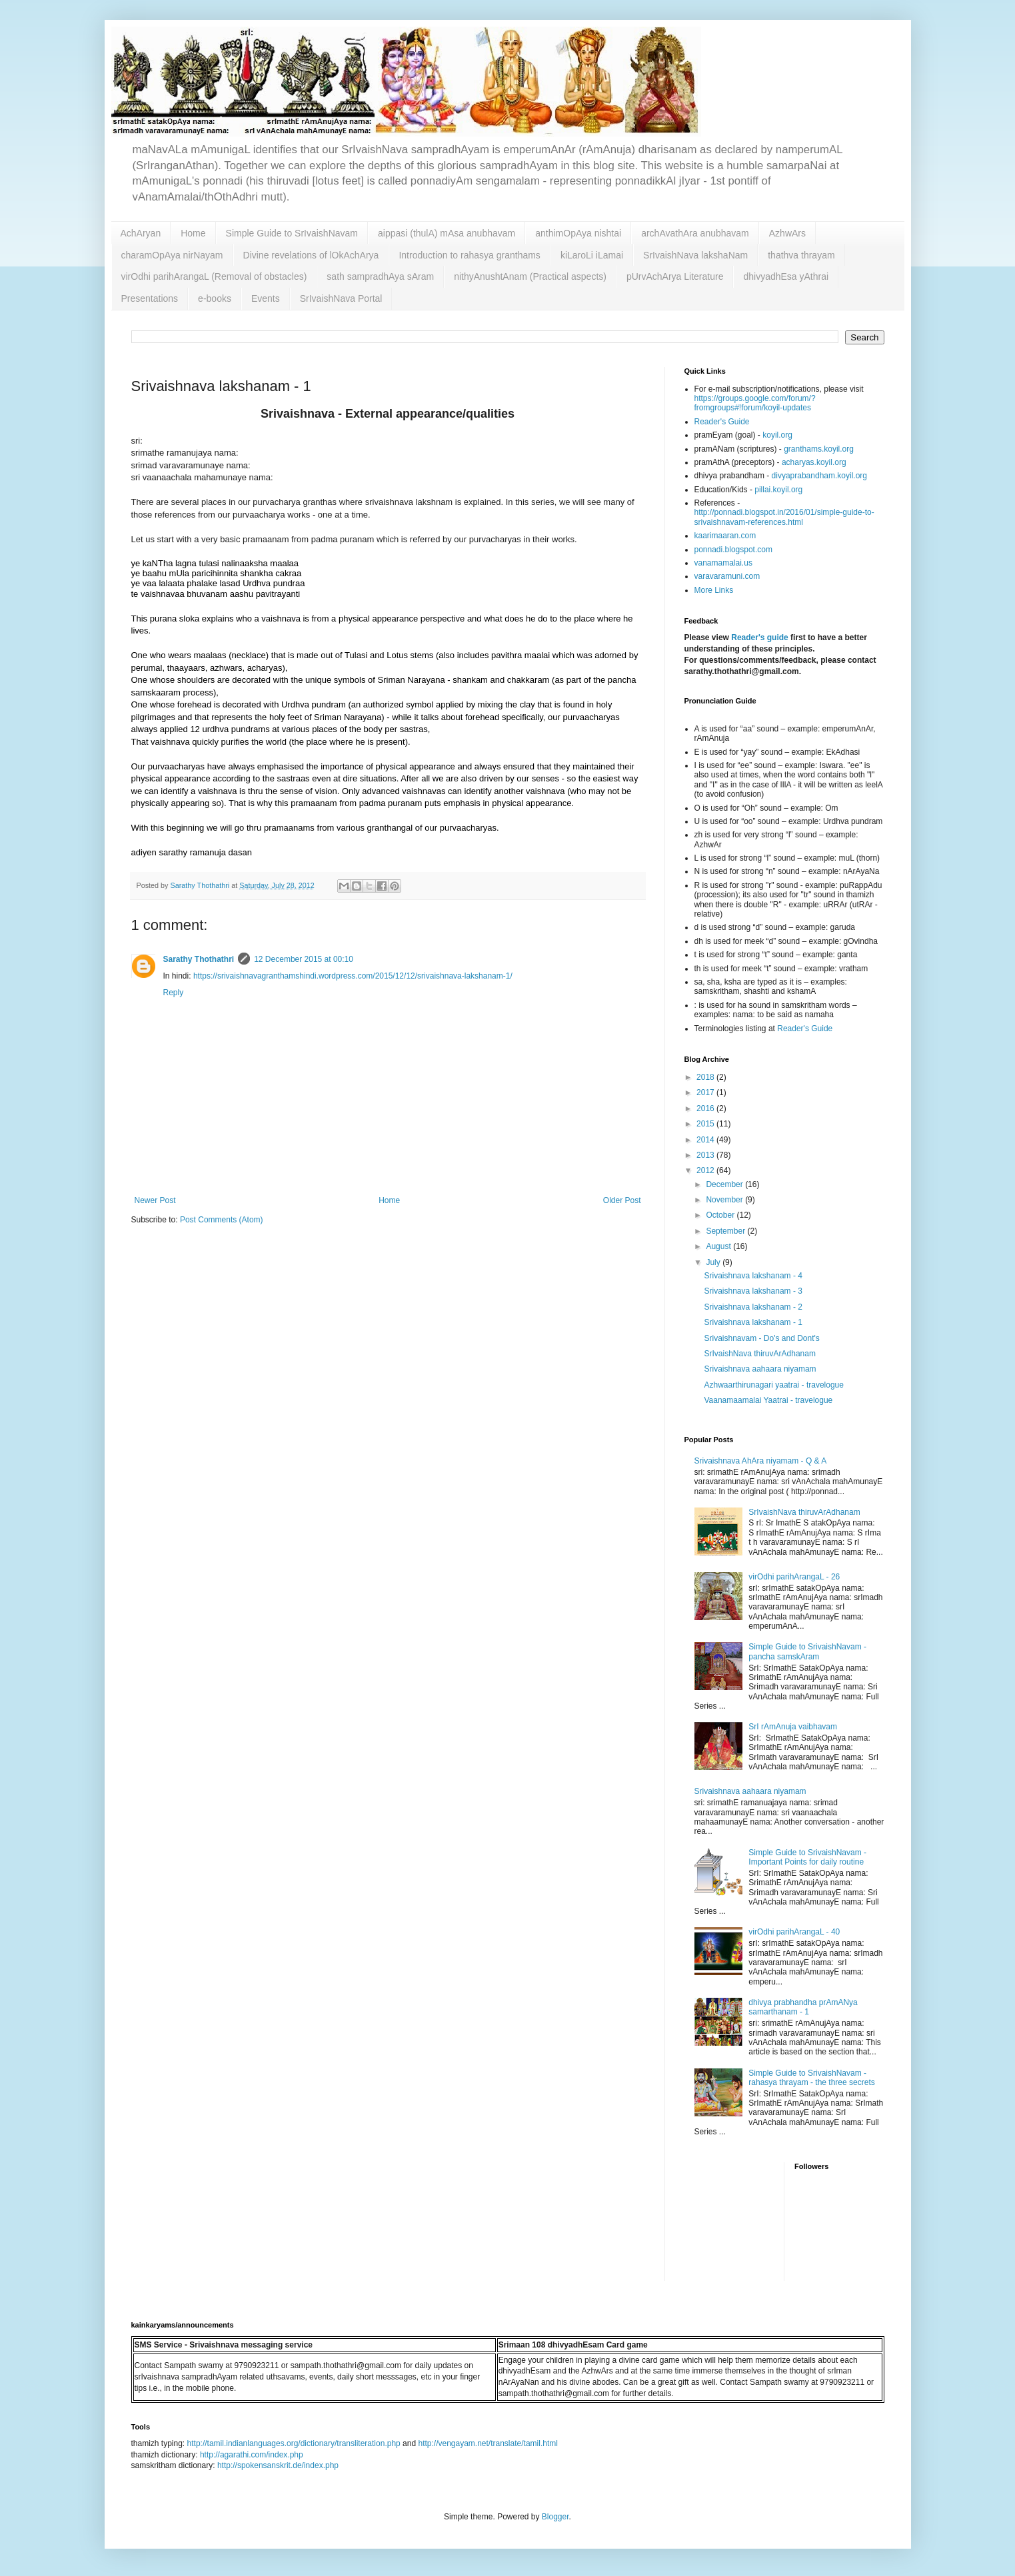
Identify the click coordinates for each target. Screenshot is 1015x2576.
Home (193, 233)
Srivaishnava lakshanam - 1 (753, 1322)
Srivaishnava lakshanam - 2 (753, 1307)
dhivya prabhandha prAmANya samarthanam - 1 (802, 2007)
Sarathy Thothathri (199, 959)
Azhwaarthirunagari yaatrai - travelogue (773, 1385)
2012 (706, 1170)
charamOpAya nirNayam (172, 255)
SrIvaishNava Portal (341, 298)
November (725, 1199)
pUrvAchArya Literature (675, 276)
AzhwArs (787, 233)
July (714, 1262)
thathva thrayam (801, 255)
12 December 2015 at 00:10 (303, 959)
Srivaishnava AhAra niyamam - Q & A (760, 1461)
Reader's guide (759, 637)
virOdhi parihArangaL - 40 (794, 1931)
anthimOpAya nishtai (578, 233)
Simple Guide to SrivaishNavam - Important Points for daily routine (807, 1857)
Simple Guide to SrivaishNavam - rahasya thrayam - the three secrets (811, 2077)
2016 (706, 1108)
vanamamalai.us (723, 563)
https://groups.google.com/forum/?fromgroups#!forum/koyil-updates (755, 403)
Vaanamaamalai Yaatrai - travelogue (768, 1400)
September (726, 1231)
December (725, 1184)
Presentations (150, 298)
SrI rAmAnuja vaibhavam (792, 1726)
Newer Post (155, 1200)
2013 (706, 1155)
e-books (214, 298)
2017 (706, 1092)
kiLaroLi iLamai (591, 255)
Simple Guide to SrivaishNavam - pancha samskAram (807, 1651)
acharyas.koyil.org (814, 462)
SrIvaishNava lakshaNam (695, 255)
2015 (706, 1123)
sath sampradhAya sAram (380, 276)
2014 (706, 1139)
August (719, 1246)
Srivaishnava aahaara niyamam (760, 1369)
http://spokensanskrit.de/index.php (278, 2465)
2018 (706, 1077)
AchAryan (141, 233)
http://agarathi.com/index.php (251, 2454)
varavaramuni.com (727, 576)
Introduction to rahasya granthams (469, 255)
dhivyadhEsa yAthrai (785, 276)
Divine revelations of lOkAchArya (311, 255)
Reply (173, 992)
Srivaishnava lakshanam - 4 (753, 1275)
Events (265, 298)
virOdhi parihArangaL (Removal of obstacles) (214, 276)
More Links (714, 590)
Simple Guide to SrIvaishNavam (292, 233)
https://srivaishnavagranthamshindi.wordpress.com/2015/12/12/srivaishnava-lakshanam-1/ (352, 976)
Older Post (622, 1200)
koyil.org (777, 435)
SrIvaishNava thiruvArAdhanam (759, 1353)
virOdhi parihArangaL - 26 (794, 1576)
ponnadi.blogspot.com (733, 549)
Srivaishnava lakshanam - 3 (753, 1291)
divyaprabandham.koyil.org (819, 475)
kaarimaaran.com (725, 535)
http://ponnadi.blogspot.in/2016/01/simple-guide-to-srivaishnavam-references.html (784, 517)
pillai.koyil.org (778, 489)
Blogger (555, 2516)
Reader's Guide (722, 421)
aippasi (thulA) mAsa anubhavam (446, 233)
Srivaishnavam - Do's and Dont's (761, 1338)
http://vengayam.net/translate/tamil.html (487, 2443)
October (721, 1215)
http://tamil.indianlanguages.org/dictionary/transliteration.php (294, 2443)
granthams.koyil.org (819, 449)
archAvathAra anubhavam (695, 233)
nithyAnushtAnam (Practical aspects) (530, 276)
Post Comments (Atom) (221, 1219)
